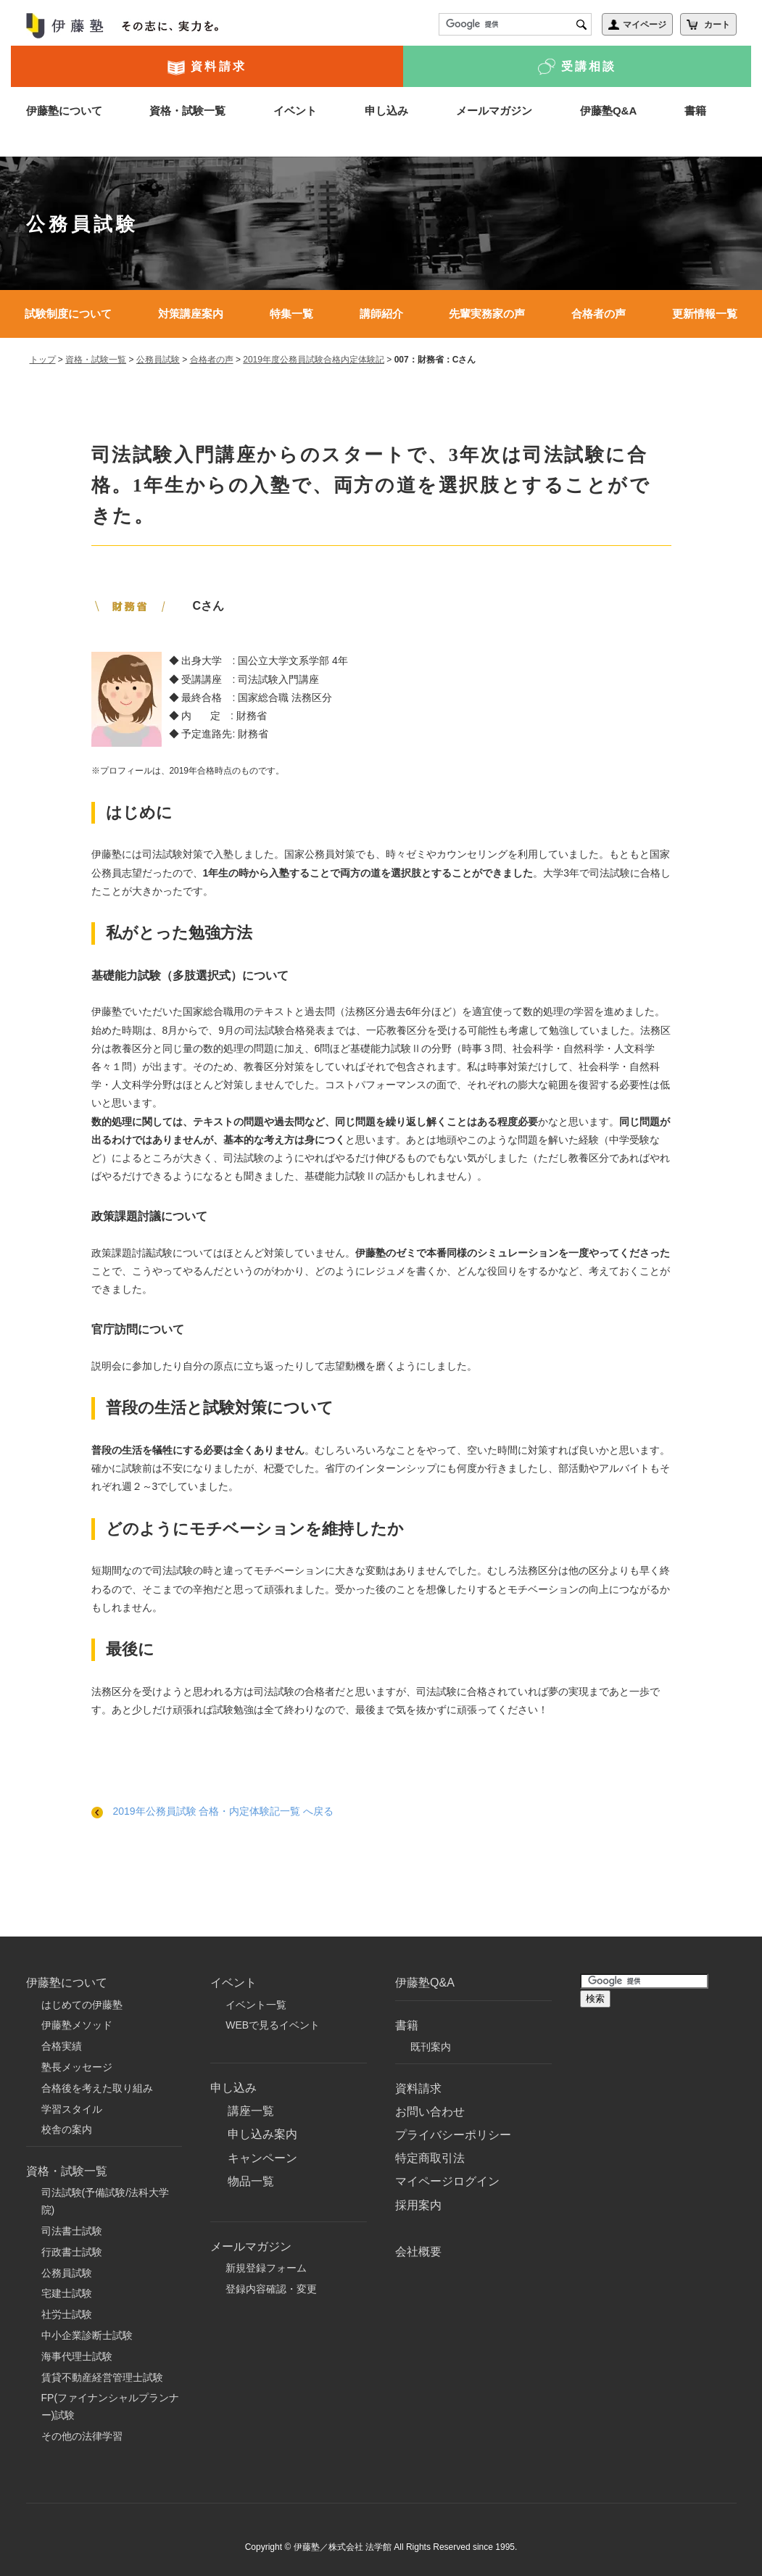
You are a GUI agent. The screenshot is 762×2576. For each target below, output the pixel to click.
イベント (295, 110)
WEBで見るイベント (272, 2025)
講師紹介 (381, 313)
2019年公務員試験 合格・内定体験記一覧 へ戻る (212, 1811)
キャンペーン (262, 2158)
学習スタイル (71, 2109)
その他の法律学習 (82, 2436)
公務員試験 (158, 360)
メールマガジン (494, 110)
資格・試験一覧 (187, 110)
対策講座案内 (190, 313)
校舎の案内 (66, 2129)
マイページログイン (447, 2181)
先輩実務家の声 (487, 313)
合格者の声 (598, 313)
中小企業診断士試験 (87, 2335)
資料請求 (207, 66)
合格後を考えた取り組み (97, 2088)
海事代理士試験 (76, 2356)
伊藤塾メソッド (76, 2025)
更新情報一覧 (704, 313)
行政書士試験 (71, 2252)
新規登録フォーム (266, 2268)
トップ (43, 360)
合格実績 (61, 2046)
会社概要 (418, 2251)
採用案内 (418, 2205)
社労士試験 (66, 2314)
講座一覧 (251, 2111)
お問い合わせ (430, 2111)
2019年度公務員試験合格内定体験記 (313, 360)
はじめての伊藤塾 (82, 2004)
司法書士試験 (71, 2231)
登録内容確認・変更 (271, 2289)
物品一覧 (251, 2181)
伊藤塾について (64, 110)
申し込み (386, 110)
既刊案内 (430, 2047)
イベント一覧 (255, 2004)
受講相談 (577, 66)
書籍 (695, 110)
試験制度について (68, 313)
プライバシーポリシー (453, 2135)
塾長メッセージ (76, 2067)
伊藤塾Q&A (608, 110)
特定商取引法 (430, 2158)
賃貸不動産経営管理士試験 (102, 2377)
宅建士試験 (66, 2293)
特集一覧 (291, 313)
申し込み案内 (262, 2134)
